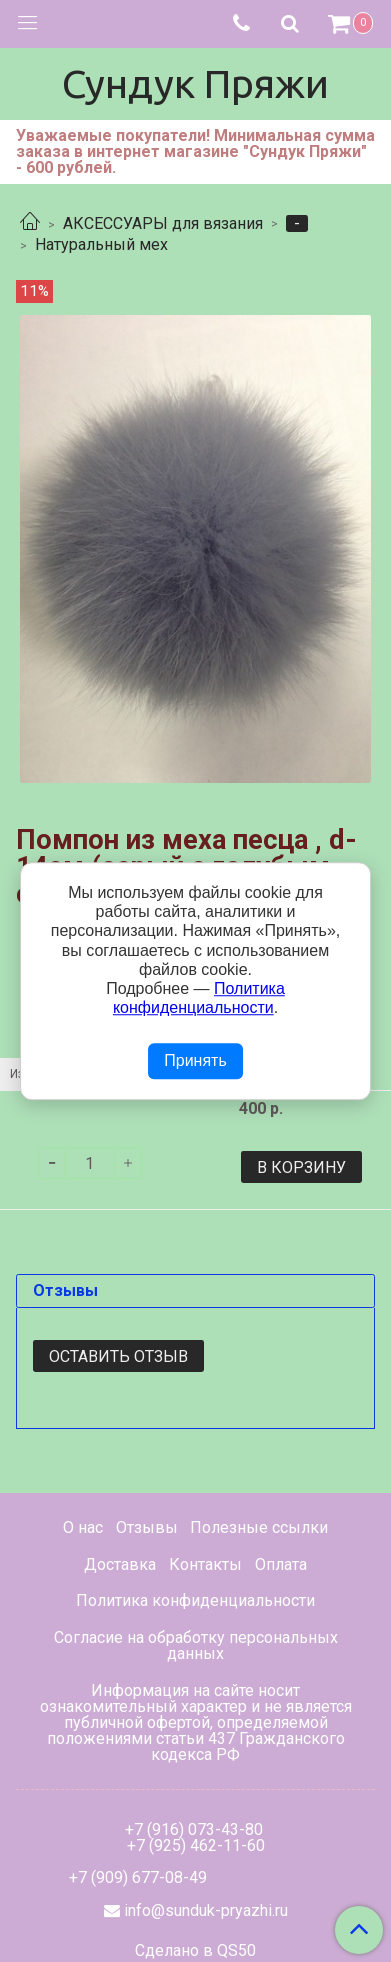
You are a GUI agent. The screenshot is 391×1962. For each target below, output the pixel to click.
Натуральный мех (101, 244)
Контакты (205, 1564)
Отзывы (147, 1527)
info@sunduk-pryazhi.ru (206, 1910)
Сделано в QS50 (195, 1951)
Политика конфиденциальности (195, 1600)
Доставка (120, 1564)
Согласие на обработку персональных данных (196, 1645)
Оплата (281, 1564)
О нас (83, 1527)
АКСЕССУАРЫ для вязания (163, 223)
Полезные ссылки (259, 1527)
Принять (195, 1061)
